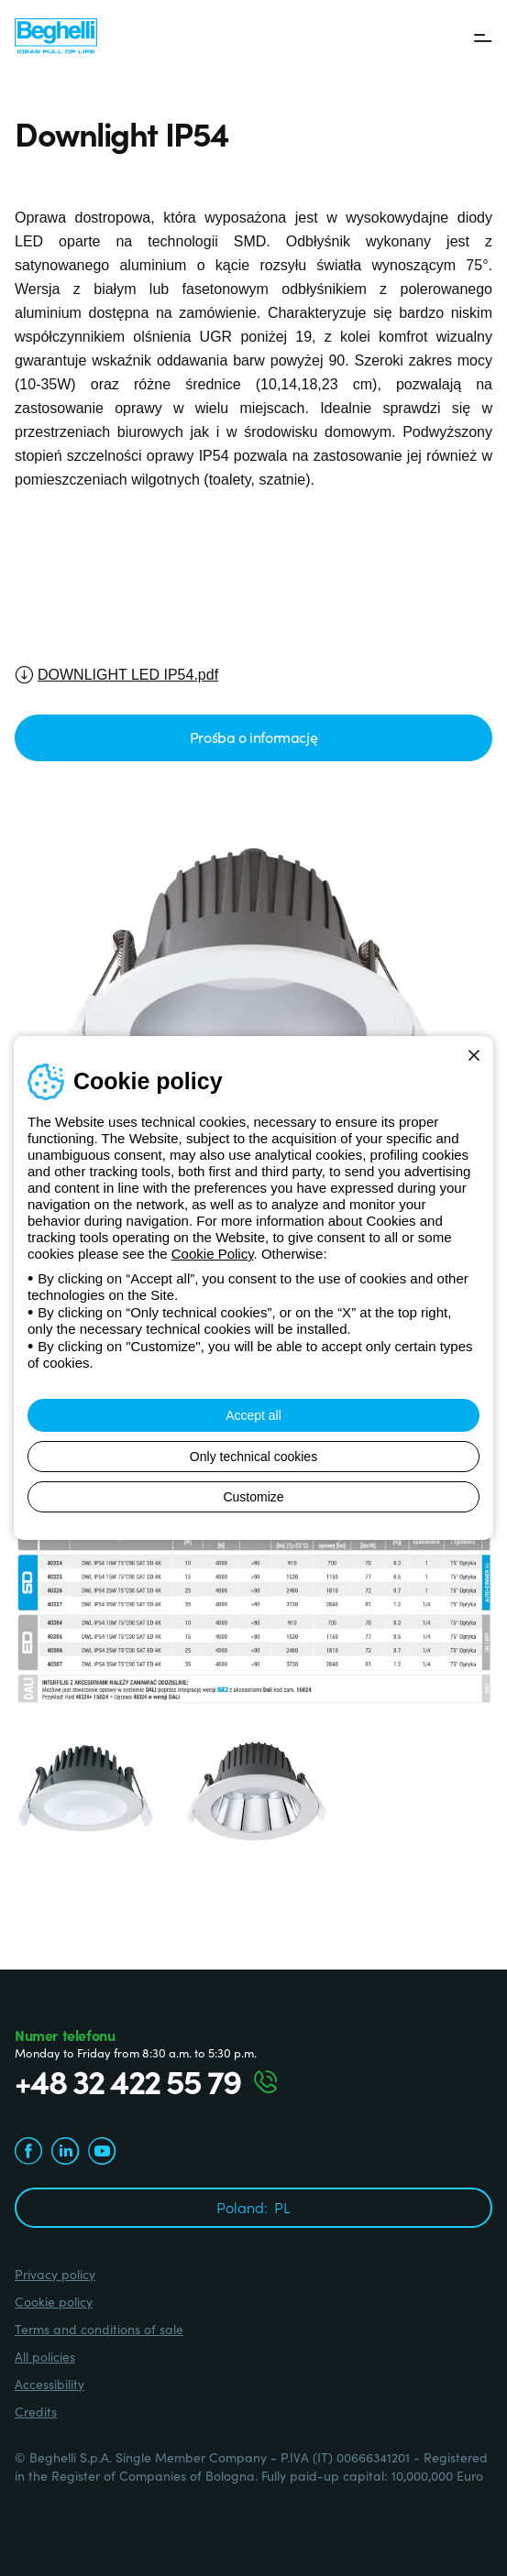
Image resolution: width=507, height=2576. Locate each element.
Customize (253, 1497)
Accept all (253, 1415)
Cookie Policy (212, 1253)
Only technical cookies (253, 1456)
